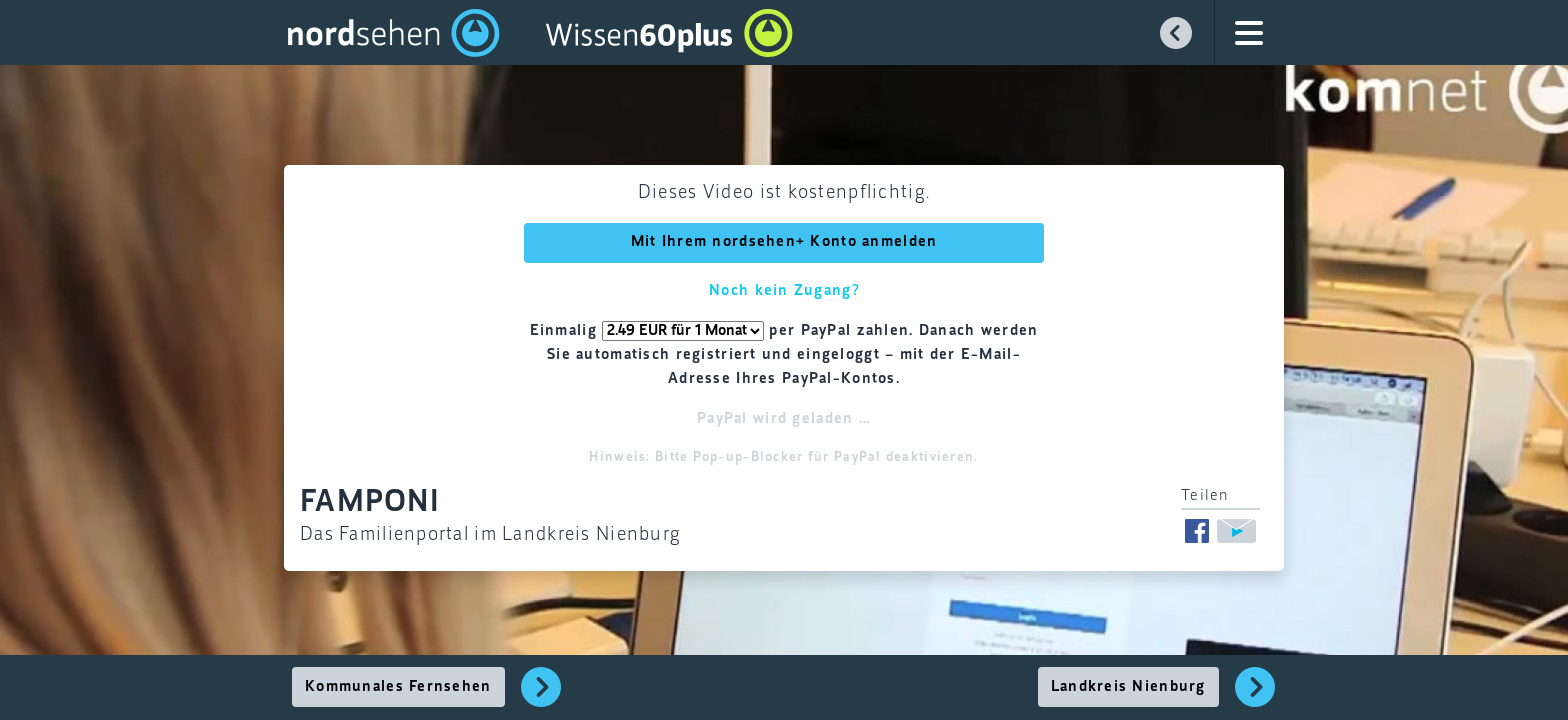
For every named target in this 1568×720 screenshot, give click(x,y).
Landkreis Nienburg (1128, 687)
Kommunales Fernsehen (398, 687)
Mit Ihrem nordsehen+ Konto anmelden (784, 242)
